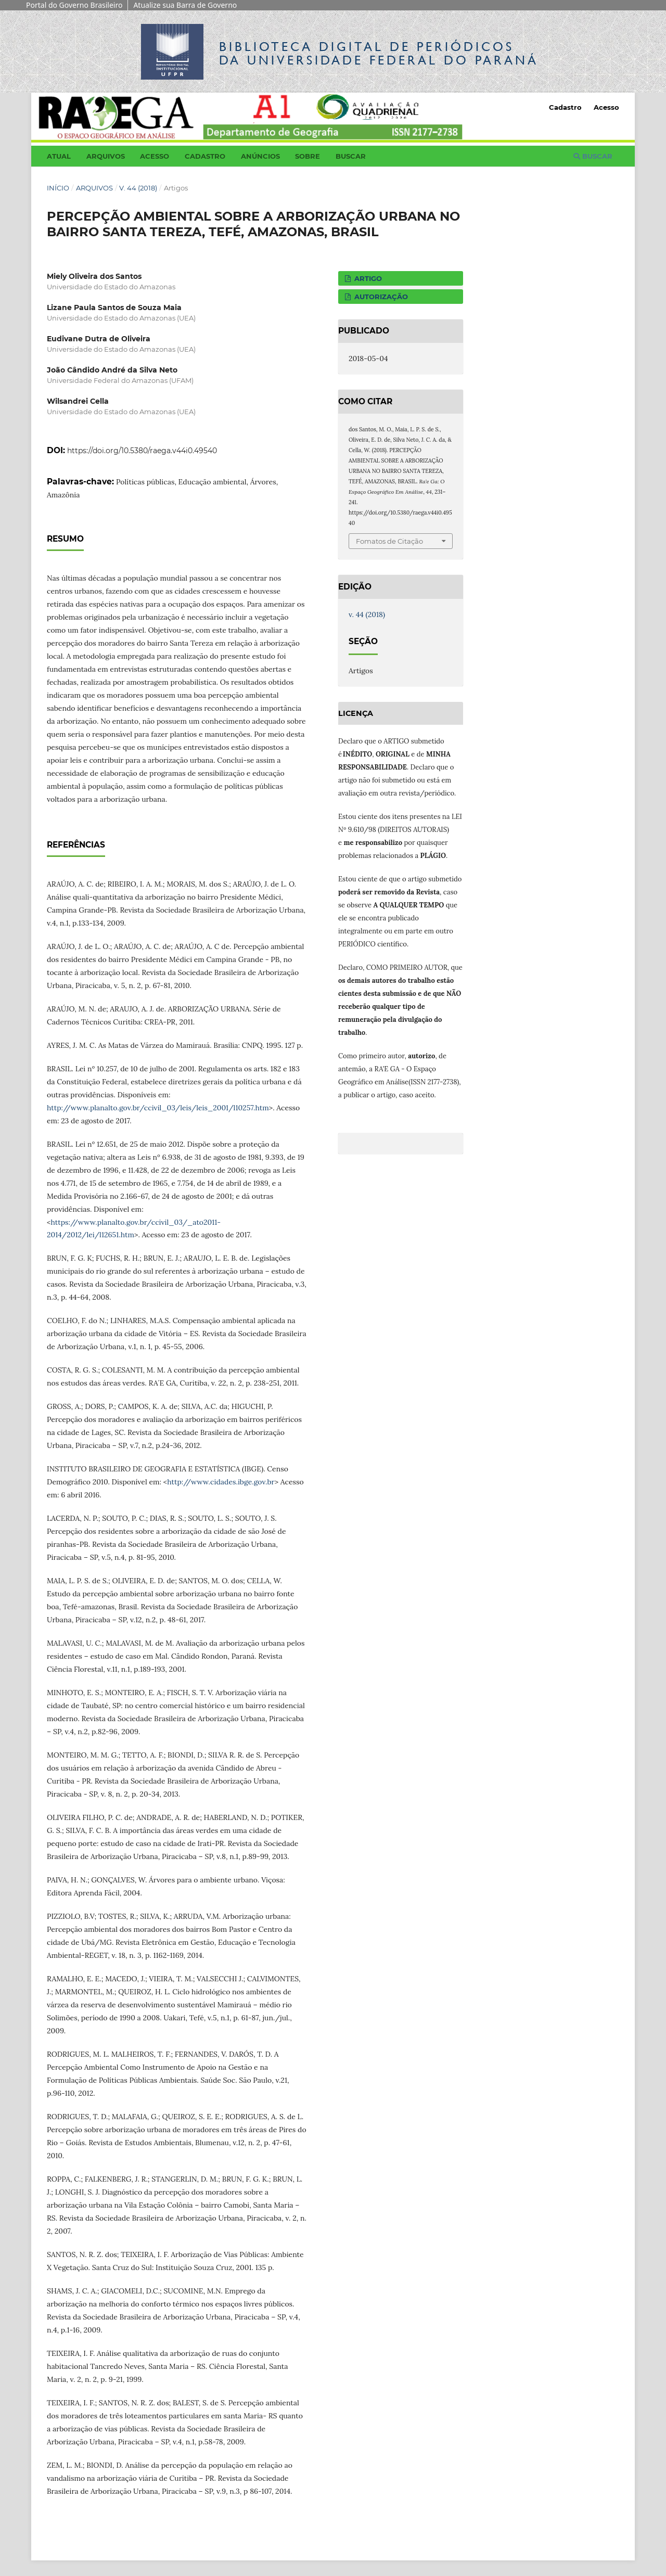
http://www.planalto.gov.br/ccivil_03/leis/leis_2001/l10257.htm (158, 1107)
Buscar (351, 156)
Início (58, 188)
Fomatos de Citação (389, 541)
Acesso (154, 156)
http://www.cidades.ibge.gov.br (221, 1481)
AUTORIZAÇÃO (380, 296)
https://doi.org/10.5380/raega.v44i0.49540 (142, 450)
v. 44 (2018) (138, 188)
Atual (59, 156)
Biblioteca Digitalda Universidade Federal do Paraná (379, 53)
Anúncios (260, 156)
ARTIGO (367, 278)
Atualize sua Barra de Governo (185, 5)
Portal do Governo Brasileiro (74, 5)
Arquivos (105, 156)
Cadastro (205, 156)
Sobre (307, 156)
